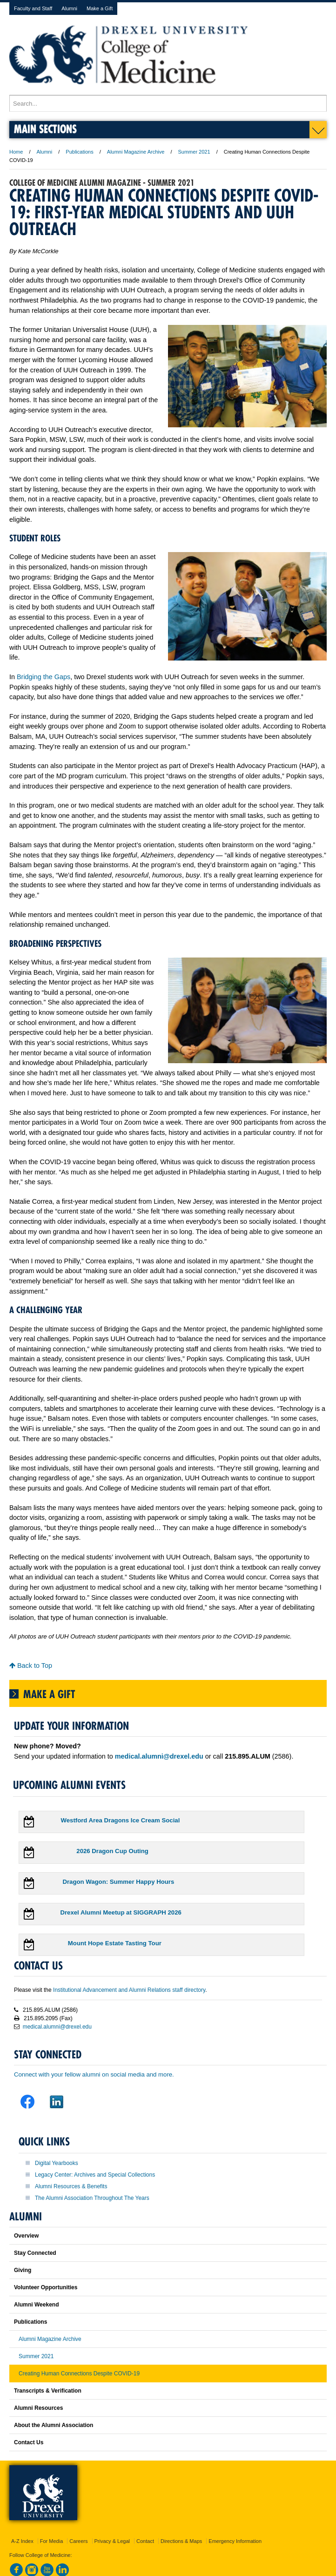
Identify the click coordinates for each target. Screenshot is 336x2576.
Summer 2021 (194, 152)
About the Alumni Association (53, 2425)
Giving (22, 2270)
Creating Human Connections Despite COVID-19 (79, 2373)
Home (16, 152)
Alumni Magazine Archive (136, 152)
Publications (79, 152)
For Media (51, 2541)
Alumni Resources (38, 2408)
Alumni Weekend (36, 2304)
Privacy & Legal (112, 2541)
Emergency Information (235, 2541)
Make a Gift (100, 8)
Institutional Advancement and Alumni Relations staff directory (129, 1990)
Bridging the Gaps (43, 677)
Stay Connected (35, 2253)
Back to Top (30, 1665)
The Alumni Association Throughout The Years (92, 2198)
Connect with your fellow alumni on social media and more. (94, 2074)
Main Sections (45, 128)
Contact (145, 2541)
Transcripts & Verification (47, 2390)
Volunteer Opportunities (45, 2287)
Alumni (69, 8)
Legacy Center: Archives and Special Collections (95, 2174)
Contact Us (28, 2442)
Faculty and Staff (33, 8)
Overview (26, 2235)
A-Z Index (22, 2541)
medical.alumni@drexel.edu (57, 2026)
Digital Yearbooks (56, 2163)
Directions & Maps (181, 2541)
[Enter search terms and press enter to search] (168, 103)
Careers (78, 2541)
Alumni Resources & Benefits (71, 2186)
